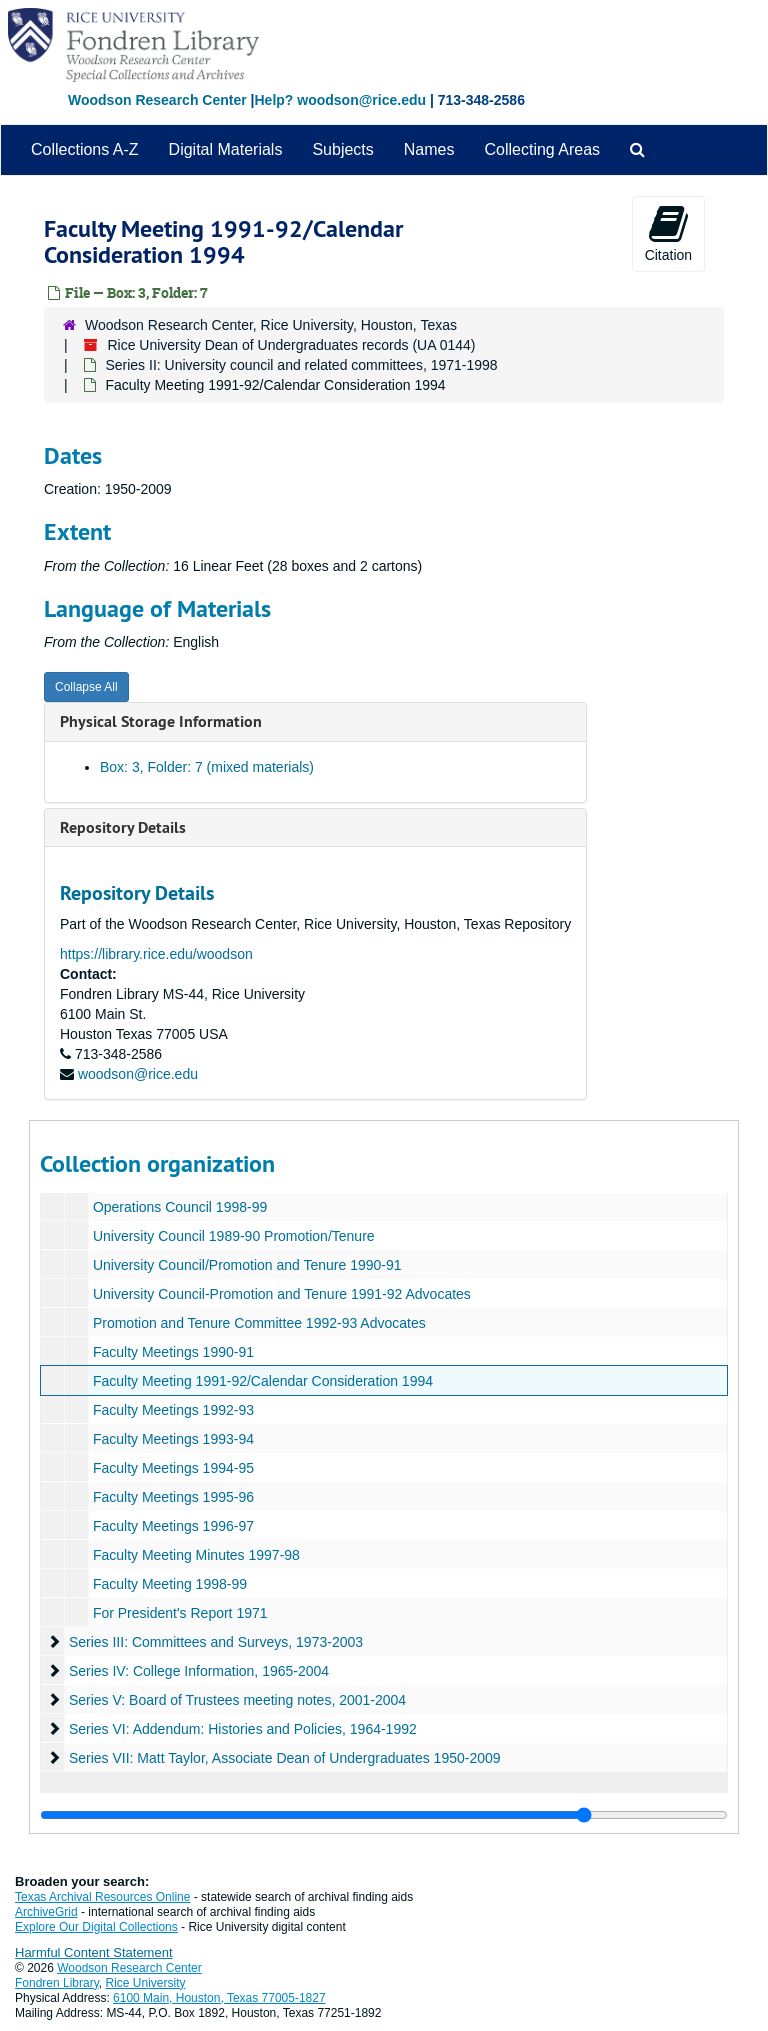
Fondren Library (57, 1983)
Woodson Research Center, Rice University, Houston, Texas (271, 325)
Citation (668, 233)
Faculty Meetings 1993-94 (173, 1439)
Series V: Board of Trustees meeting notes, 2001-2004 (237, 1700)
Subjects (342, 149)
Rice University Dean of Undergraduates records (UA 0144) (291, 345)
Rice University (146, 1983)
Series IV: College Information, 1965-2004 (199, 1671)
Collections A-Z (85, 149)
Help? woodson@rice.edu (340, 100)
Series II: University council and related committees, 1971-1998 (301, 365)
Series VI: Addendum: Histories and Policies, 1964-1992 (243, 1729)
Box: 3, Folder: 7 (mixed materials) (207, 767)
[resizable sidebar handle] (384, 1815)
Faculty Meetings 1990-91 (173, 1352)
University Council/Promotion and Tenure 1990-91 (247, 1265)
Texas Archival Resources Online (102, 1897)
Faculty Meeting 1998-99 (170, 1584)
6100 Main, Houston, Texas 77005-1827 (219, 1998)
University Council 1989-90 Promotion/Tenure (234, 1236)
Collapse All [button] (86, 687)
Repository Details (123, 827)
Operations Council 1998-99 (180, 1207)
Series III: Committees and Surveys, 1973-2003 (216, 1642)
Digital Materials (226, 149)
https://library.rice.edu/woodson (156, 954)
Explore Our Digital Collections (96, 1927)
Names (429, 149)
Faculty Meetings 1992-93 (173, 1410)
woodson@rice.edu (138, 1074)
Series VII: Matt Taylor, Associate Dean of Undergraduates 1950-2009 (285, 1758)
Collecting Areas (542, 149)
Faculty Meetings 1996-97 (173, 1526)
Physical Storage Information (161, 721)
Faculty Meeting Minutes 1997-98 (196, 1555)
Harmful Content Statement (94, 1952)
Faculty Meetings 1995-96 (173, 1497)
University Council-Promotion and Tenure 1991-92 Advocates (282, 1294)
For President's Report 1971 (180, 1613)
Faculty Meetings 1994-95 (173, 1468)
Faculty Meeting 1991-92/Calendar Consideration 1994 (263, 1381)
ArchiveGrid (46, 1912)
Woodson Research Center (157, 100)
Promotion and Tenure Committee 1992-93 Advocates (259, 1323)
